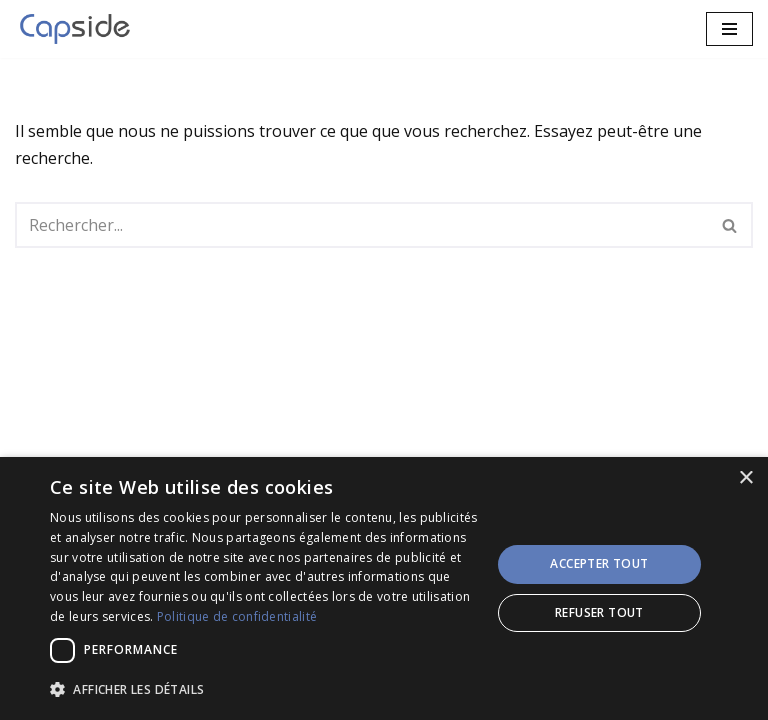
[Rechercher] (361, 225)
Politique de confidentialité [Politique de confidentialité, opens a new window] (237, 616)
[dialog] (384, 588)
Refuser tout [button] (599, 612)
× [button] (745, 478)
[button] (264, 689)
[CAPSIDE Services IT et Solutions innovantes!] (80, 29)
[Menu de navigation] (729, 29)
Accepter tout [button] (599, 563)
